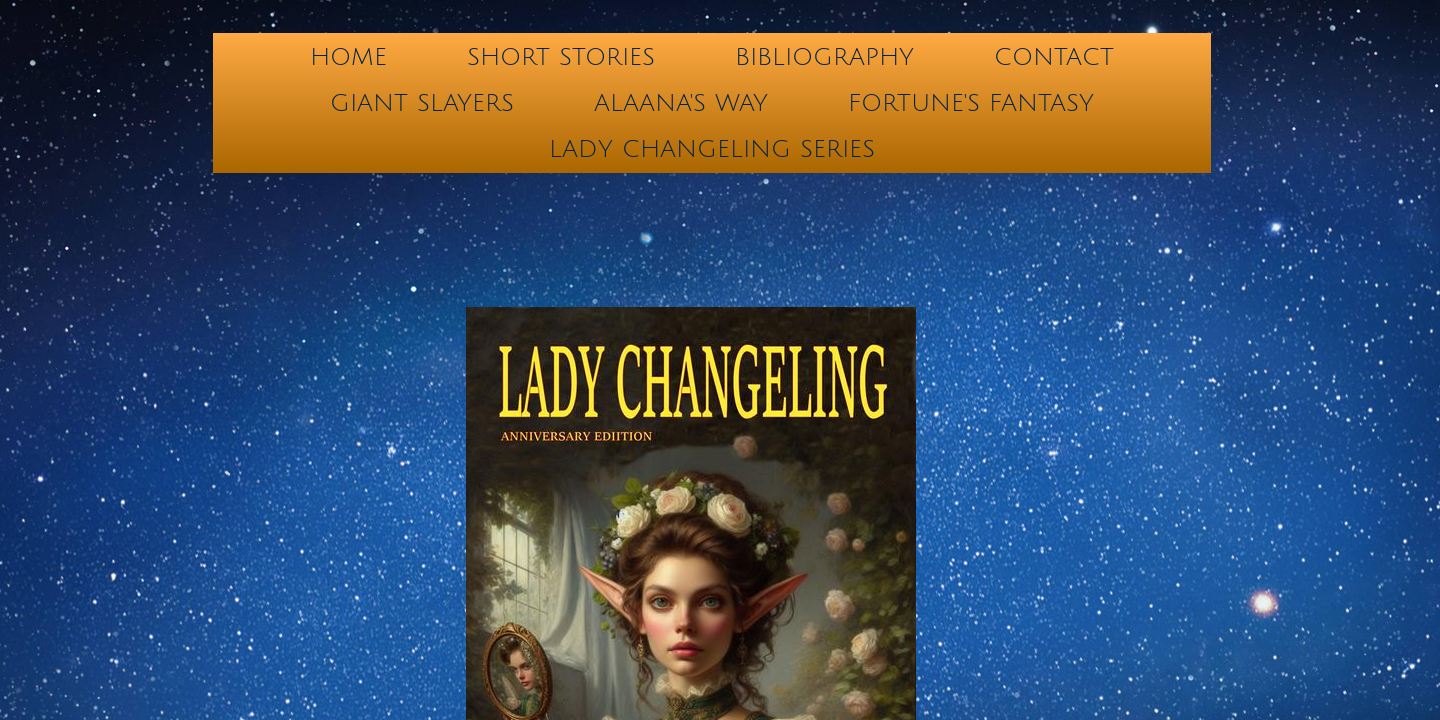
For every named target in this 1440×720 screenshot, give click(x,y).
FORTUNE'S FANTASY (971, 103)
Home (348, 57)
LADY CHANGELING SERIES (712, 149)
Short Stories (561, 57)
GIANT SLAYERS (422, 103)
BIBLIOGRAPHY (824, 57)
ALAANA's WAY (681, 103)
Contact (1054, 57)
